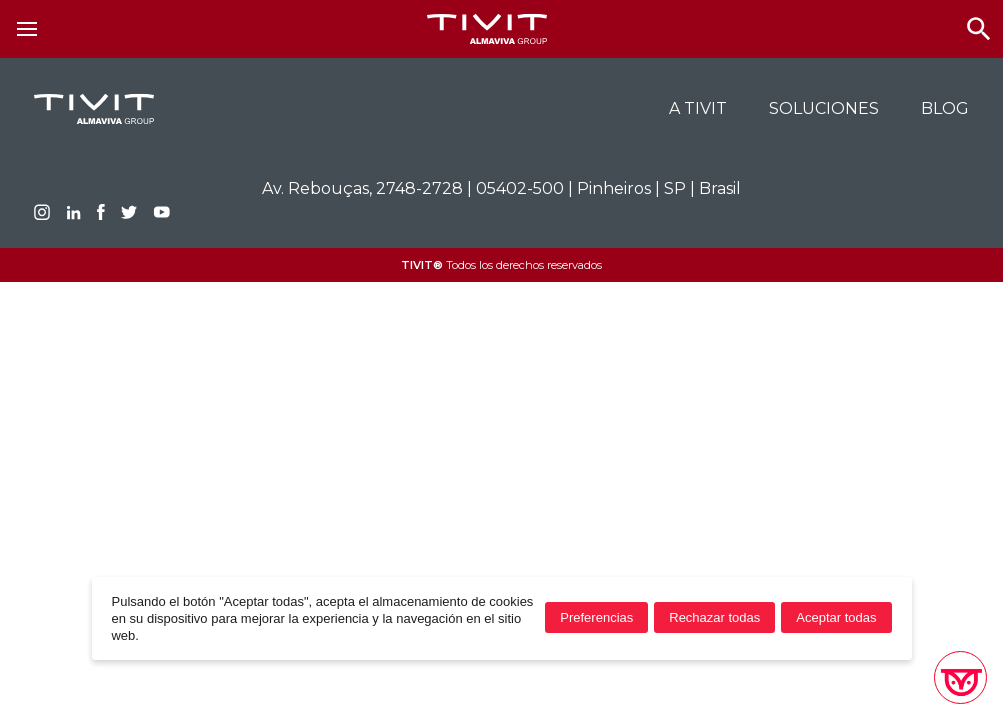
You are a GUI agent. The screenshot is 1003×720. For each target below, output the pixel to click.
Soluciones (824, 108)
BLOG (945, 108)
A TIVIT (698, 108)
